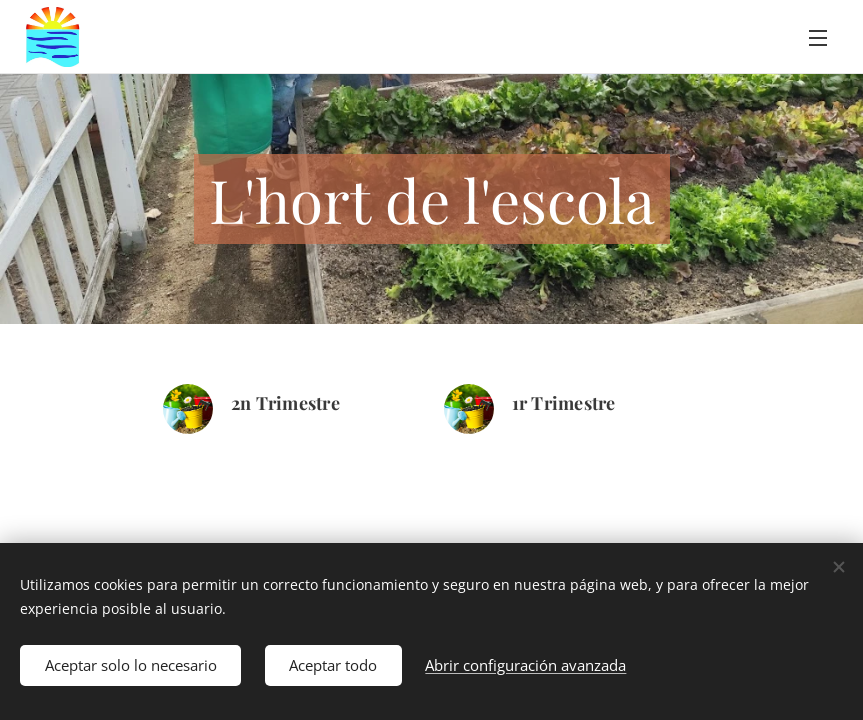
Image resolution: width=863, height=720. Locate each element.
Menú (818, 38)
